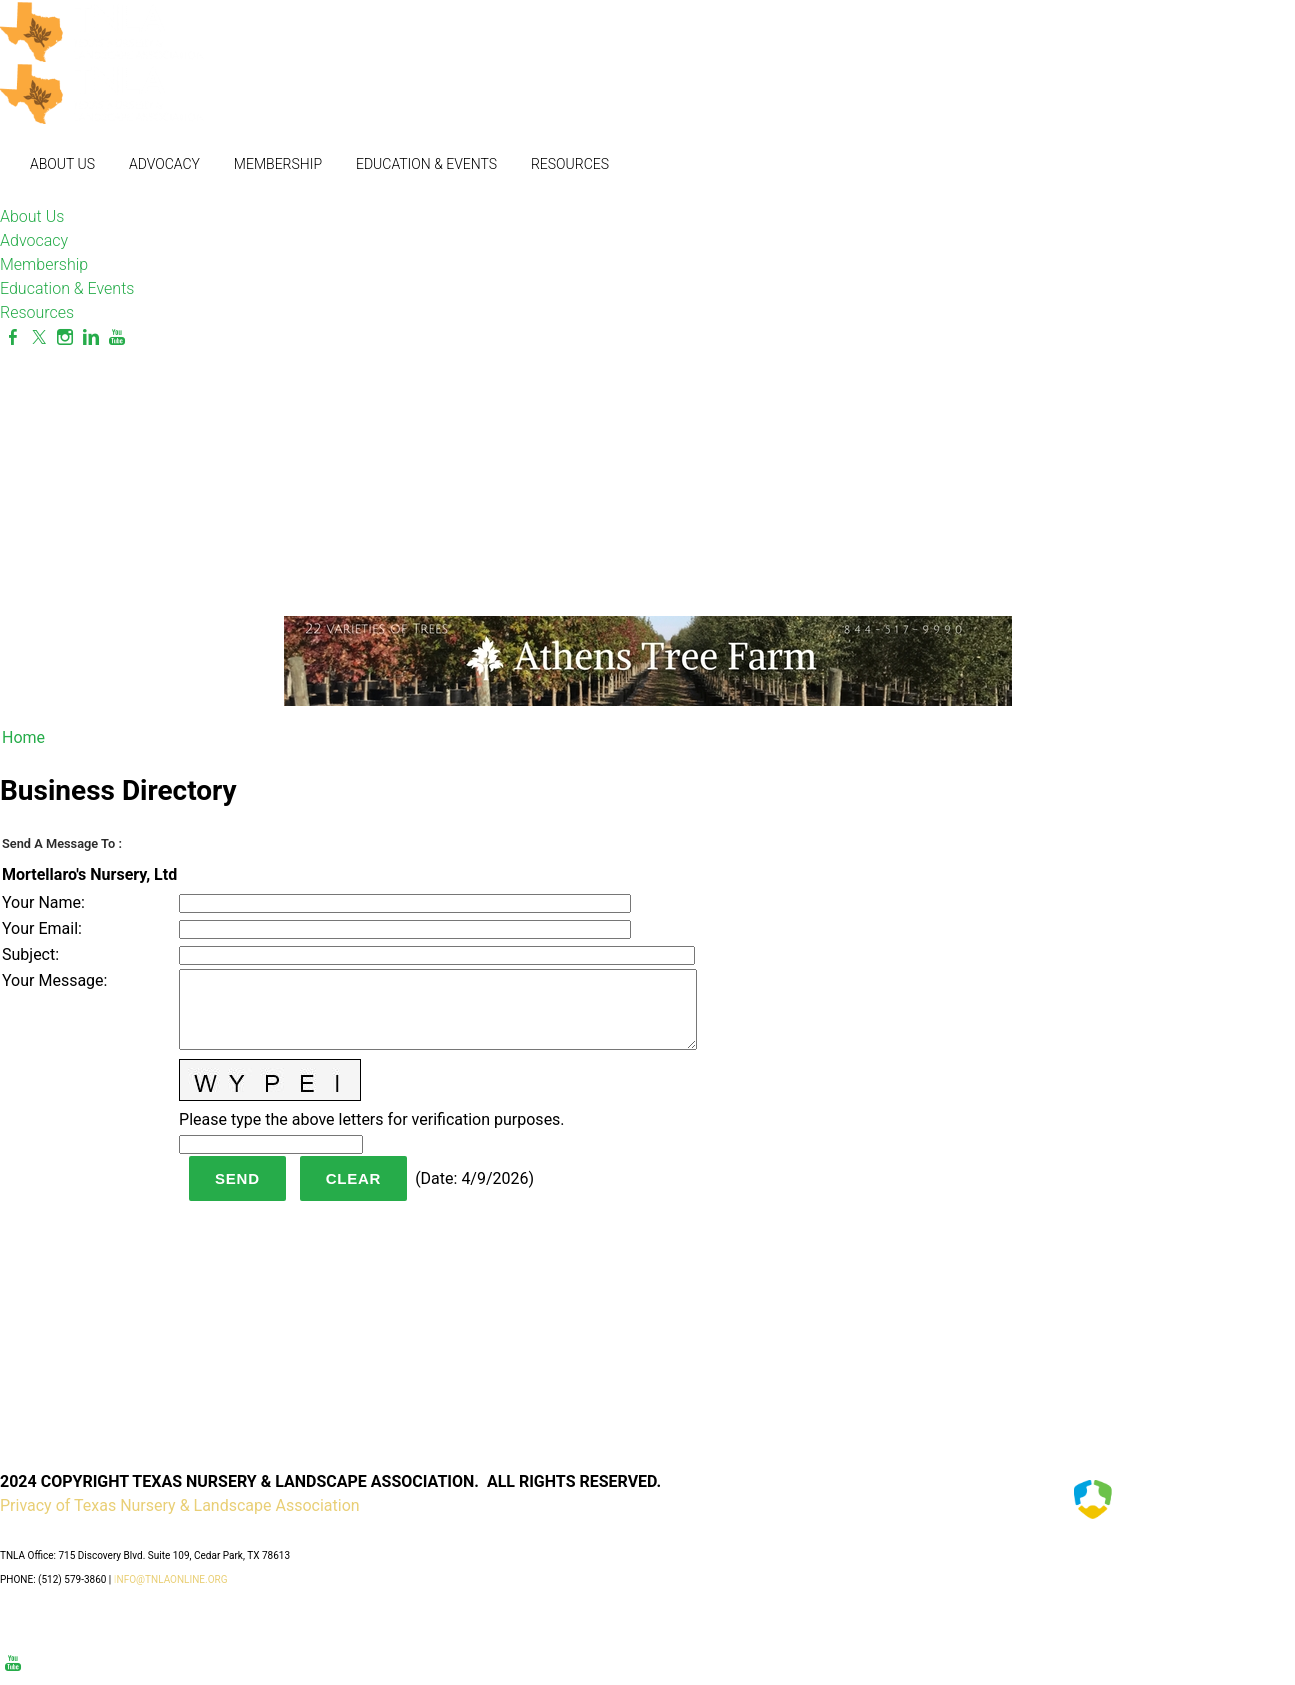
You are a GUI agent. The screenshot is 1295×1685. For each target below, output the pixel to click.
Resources (570, 164)
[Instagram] (65, 337)
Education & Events (426, 164)
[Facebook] (13, 337)
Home (23, 737)
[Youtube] (117, 337)
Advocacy (164, 164)
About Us (62, 164)
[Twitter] (39, 337)
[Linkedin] (91, 337)
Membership (278, 164)
